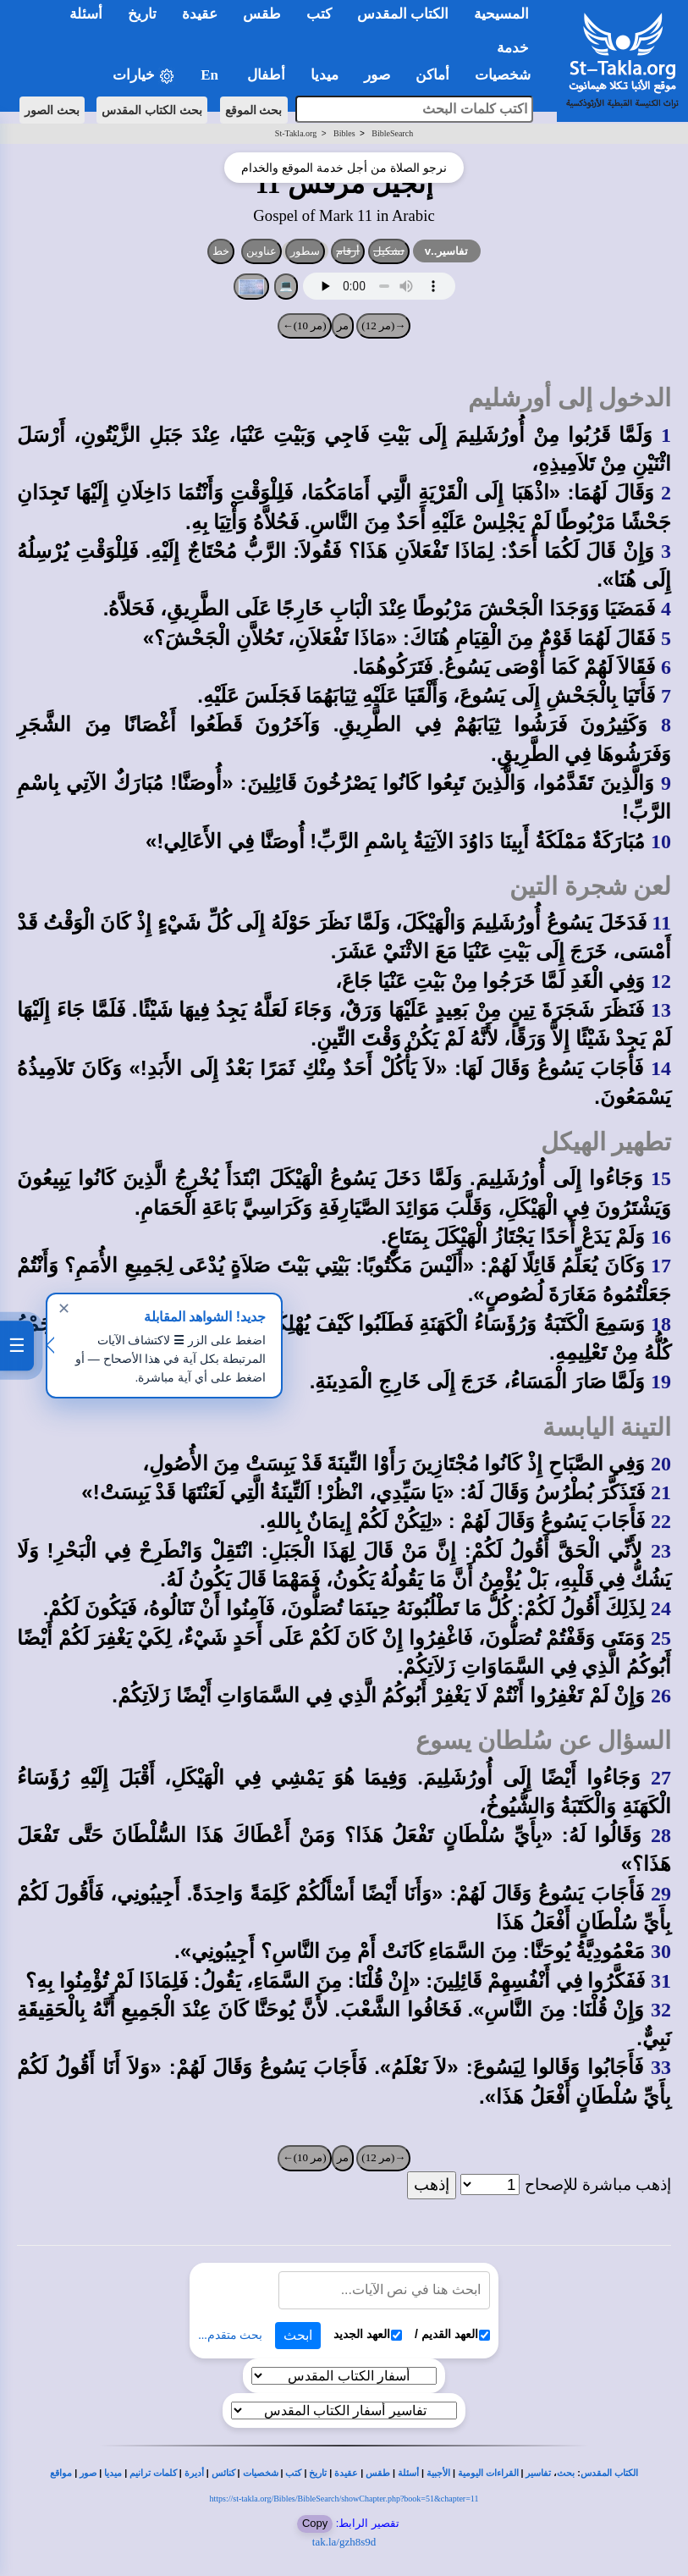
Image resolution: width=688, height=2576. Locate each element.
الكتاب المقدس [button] (403, 14)
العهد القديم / (452, 2334)
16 (661, 1237)
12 (661, 981)
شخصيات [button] (508, 75)
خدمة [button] (513, 48)
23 (661, 1551)
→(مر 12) (383, 325)
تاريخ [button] (142, 14)
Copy (314, 2523)
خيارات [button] (144, 76)
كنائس (223, 2473)
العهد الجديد (367, 2334)
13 (661, 1010)
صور (88, 2473)
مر (343, 325)
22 (661, 1521)
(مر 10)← (305, 325)
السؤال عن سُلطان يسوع (543, 1740)
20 (661, 1464)
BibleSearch (392, 133)
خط (220, 251)
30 (661, 1951)
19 (661, 1382)
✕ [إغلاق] (64, 1308)
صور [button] (377, 75)
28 (661, 1835)
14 (661, 1068)
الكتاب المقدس (609, 2473)
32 (661, 2010)
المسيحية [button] (501, 14)
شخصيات (260, 2473)
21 (661, 1492)
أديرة (194, 2473)
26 (661, 1696)
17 (661, 1266)
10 (661, 841)
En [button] (211, 75)
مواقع (61, 2473)
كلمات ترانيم (153, 2473)
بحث (566, 2473)
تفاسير (538, 2473)
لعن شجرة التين (590, 886)
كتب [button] (319, 14)
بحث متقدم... (230, 2335)
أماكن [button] (432, 75)
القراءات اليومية (488, 2473)
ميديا (113, 2473)
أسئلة (408, 2473)
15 (661, 1178)
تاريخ (318, 2473)
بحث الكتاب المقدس (152, 110)
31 (661, 1981)
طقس (378, 2473)
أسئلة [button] (85, 14)
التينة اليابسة (606, 1427)
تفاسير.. (447, 251)
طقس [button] (262, 14)
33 (661, 2067)
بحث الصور (52, 110)
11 (661, 923)
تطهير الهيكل (606, 1142)
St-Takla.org (295, 133)
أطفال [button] (266, 75)
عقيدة (346, 2473)
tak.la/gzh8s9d (344, 2541)
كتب (293, 2473)
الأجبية (438, 2473)
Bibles (344, 133)
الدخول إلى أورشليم (569, 397)
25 (661, 1638)
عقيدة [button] (199, 14)
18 (661, 1324)
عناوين (261, 251)
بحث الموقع (254, 110)
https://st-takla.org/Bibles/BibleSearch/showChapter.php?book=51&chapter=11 (344, 2498)
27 (661, 1778)
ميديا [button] (324, 75)
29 (661, 1894)
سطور (305, 251)
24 (661, 1608)
